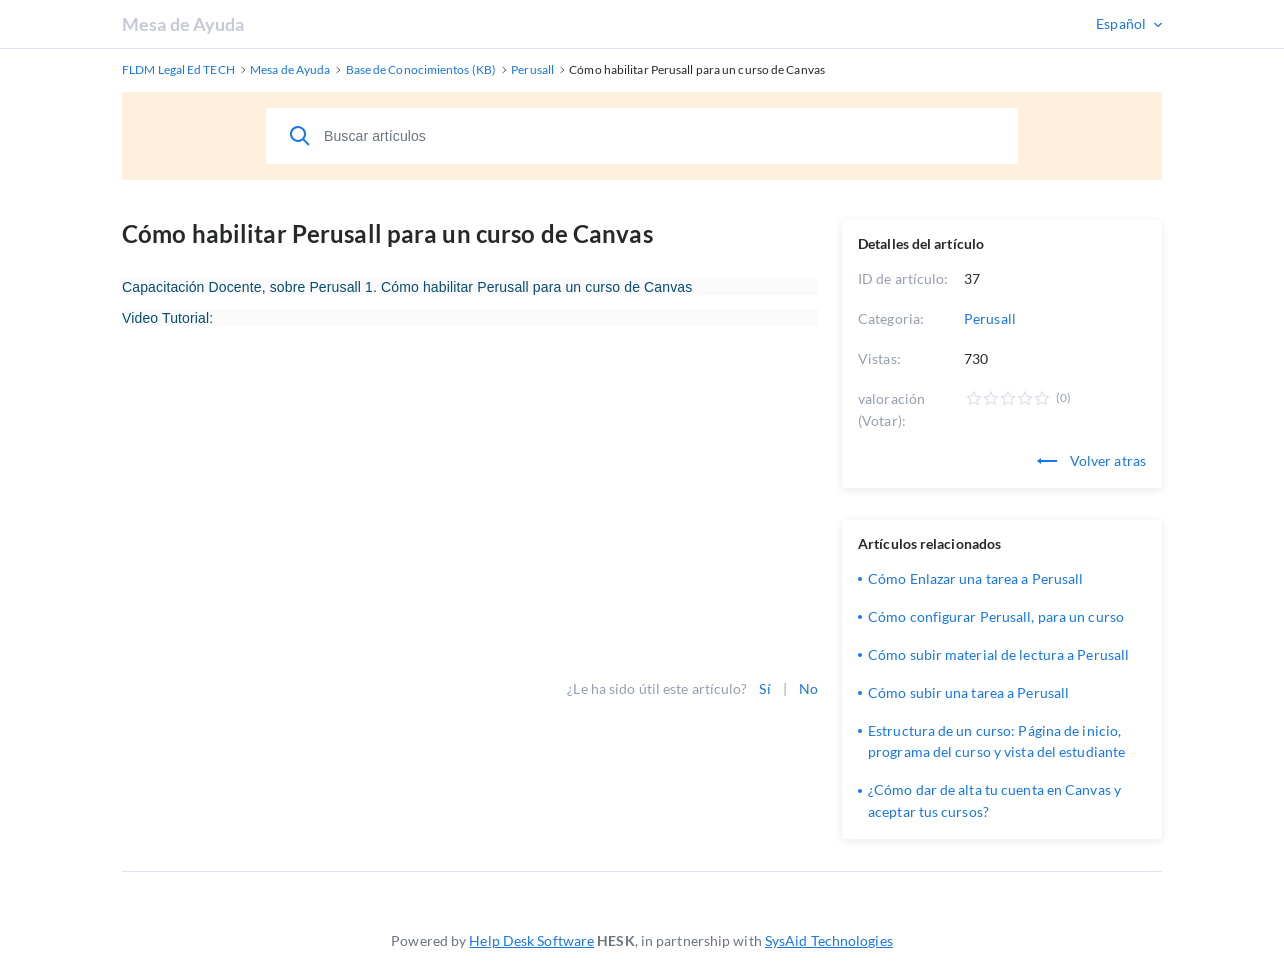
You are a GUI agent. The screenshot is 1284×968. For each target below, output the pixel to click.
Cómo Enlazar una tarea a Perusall (975, 578)
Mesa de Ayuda (183, 24)
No (808, 688)
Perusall (990, 318)
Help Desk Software (531, 940)
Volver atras (1091, 460)
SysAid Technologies (829, 940)
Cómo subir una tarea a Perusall (968, 692)
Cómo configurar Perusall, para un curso (996, 616)
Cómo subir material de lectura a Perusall (998, 654)
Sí (764, 688)
